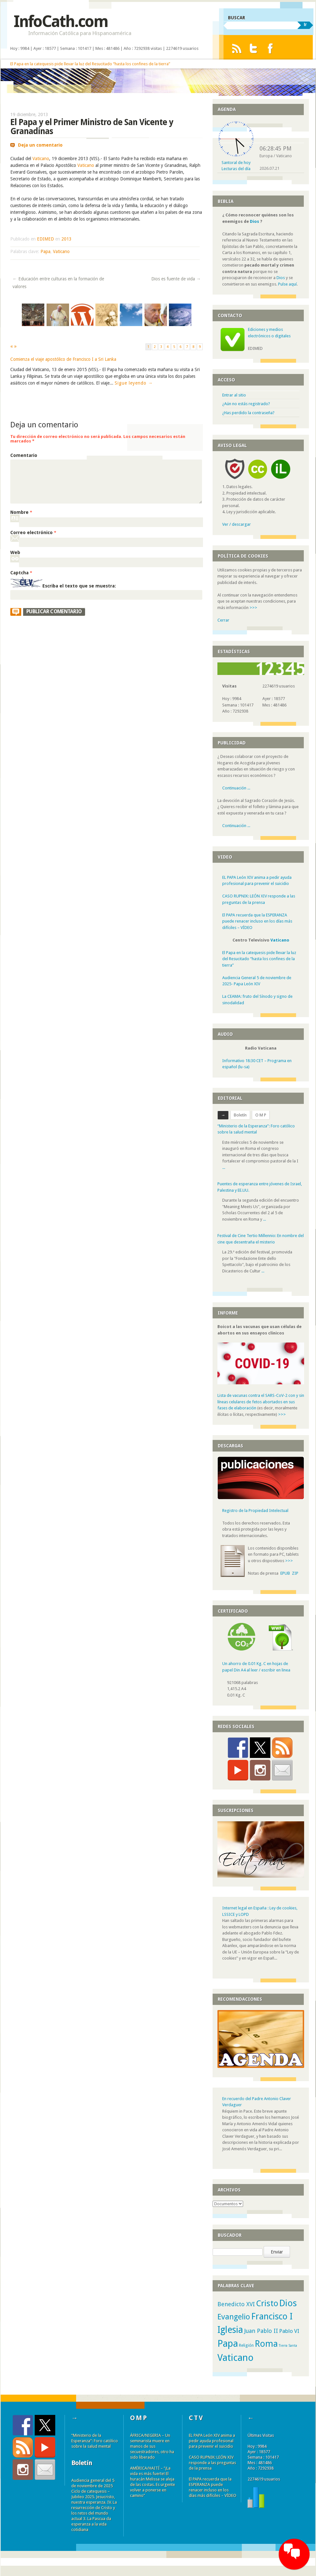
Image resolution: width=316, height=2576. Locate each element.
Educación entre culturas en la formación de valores (58, 282)
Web (15, 552)
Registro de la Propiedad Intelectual (255, 1510)
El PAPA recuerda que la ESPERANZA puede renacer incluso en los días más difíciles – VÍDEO (257, 921)
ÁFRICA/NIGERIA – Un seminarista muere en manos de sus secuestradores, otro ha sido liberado (152, 2446)
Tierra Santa (288, 2346)
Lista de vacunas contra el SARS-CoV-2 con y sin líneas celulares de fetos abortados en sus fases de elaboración (260, 1401)
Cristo (267, 2303)
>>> (253, 607)
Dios (254, 221)
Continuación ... (236, 788)
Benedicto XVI (236, 2304)
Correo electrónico (33, 532)
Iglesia (230, 2330)
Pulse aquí (287, 284)
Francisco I (272, 2316)
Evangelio (233, 2316)
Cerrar (223, 620)
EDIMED (45, 238)
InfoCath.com (60, 21)
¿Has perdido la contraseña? (248, 412)
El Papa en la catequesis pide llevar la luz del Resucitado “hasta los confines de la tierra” (90, 63)
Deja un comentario (40, 145)
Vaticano (40, 158)
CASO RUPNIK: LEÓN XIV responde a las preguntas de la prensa (212, 2463)
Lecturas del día (236, 168)
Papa (45, 251)
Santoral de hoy (236, 162)
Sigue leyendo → (134, 383)
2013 (66, 238)
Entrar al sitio (234, 395)
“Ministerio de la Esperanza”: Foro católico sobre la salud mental (94, 2441)
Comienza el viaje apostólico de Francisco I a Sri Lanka (63, 359)
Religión (246, 2345)
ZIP (295, 1573)
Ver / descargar (236, 524)
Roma (266, 2343)
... (223, 1167)
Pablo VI (289, 2331)
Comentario (23, 455)
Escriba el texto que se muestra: (79, 585)
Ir (305, 24)
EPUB (285, 1573)
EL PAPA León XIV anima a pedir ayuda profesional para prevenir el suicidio (212, 2441)
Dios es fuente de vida (176, 278)
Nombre (21, 512)
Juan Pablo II (261, 2330)
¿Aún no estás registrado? (246, 403)
